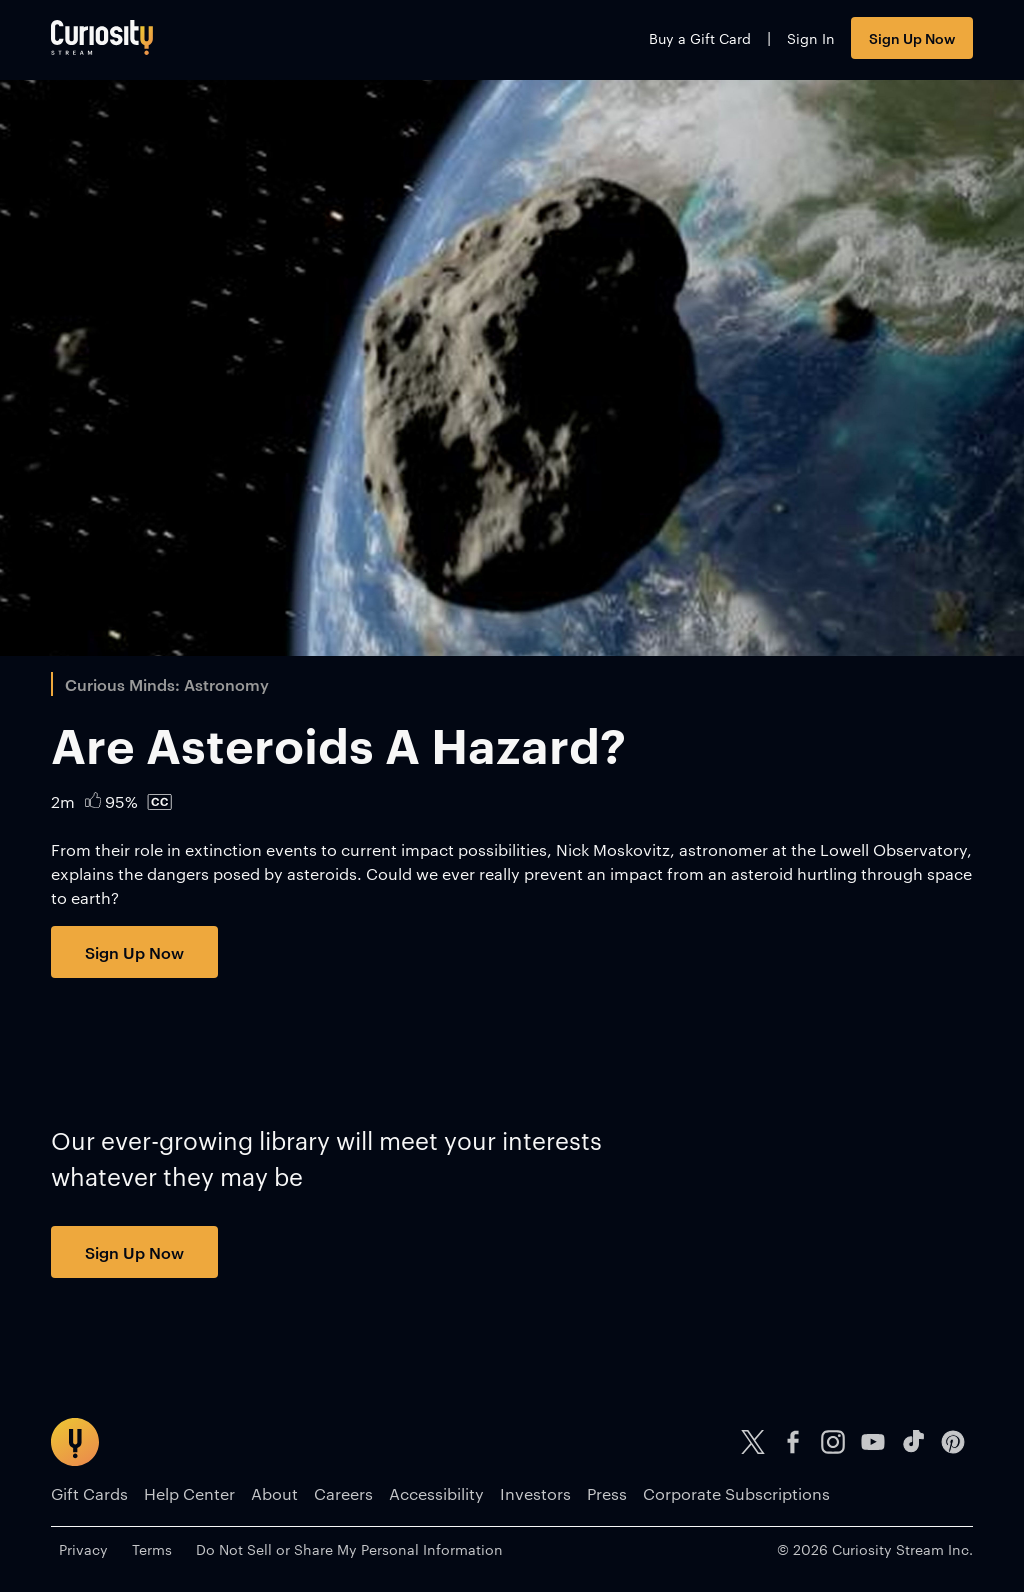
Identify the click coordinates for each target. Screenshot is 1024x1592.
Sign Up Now (912, 37)
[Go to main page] (102, 37)
